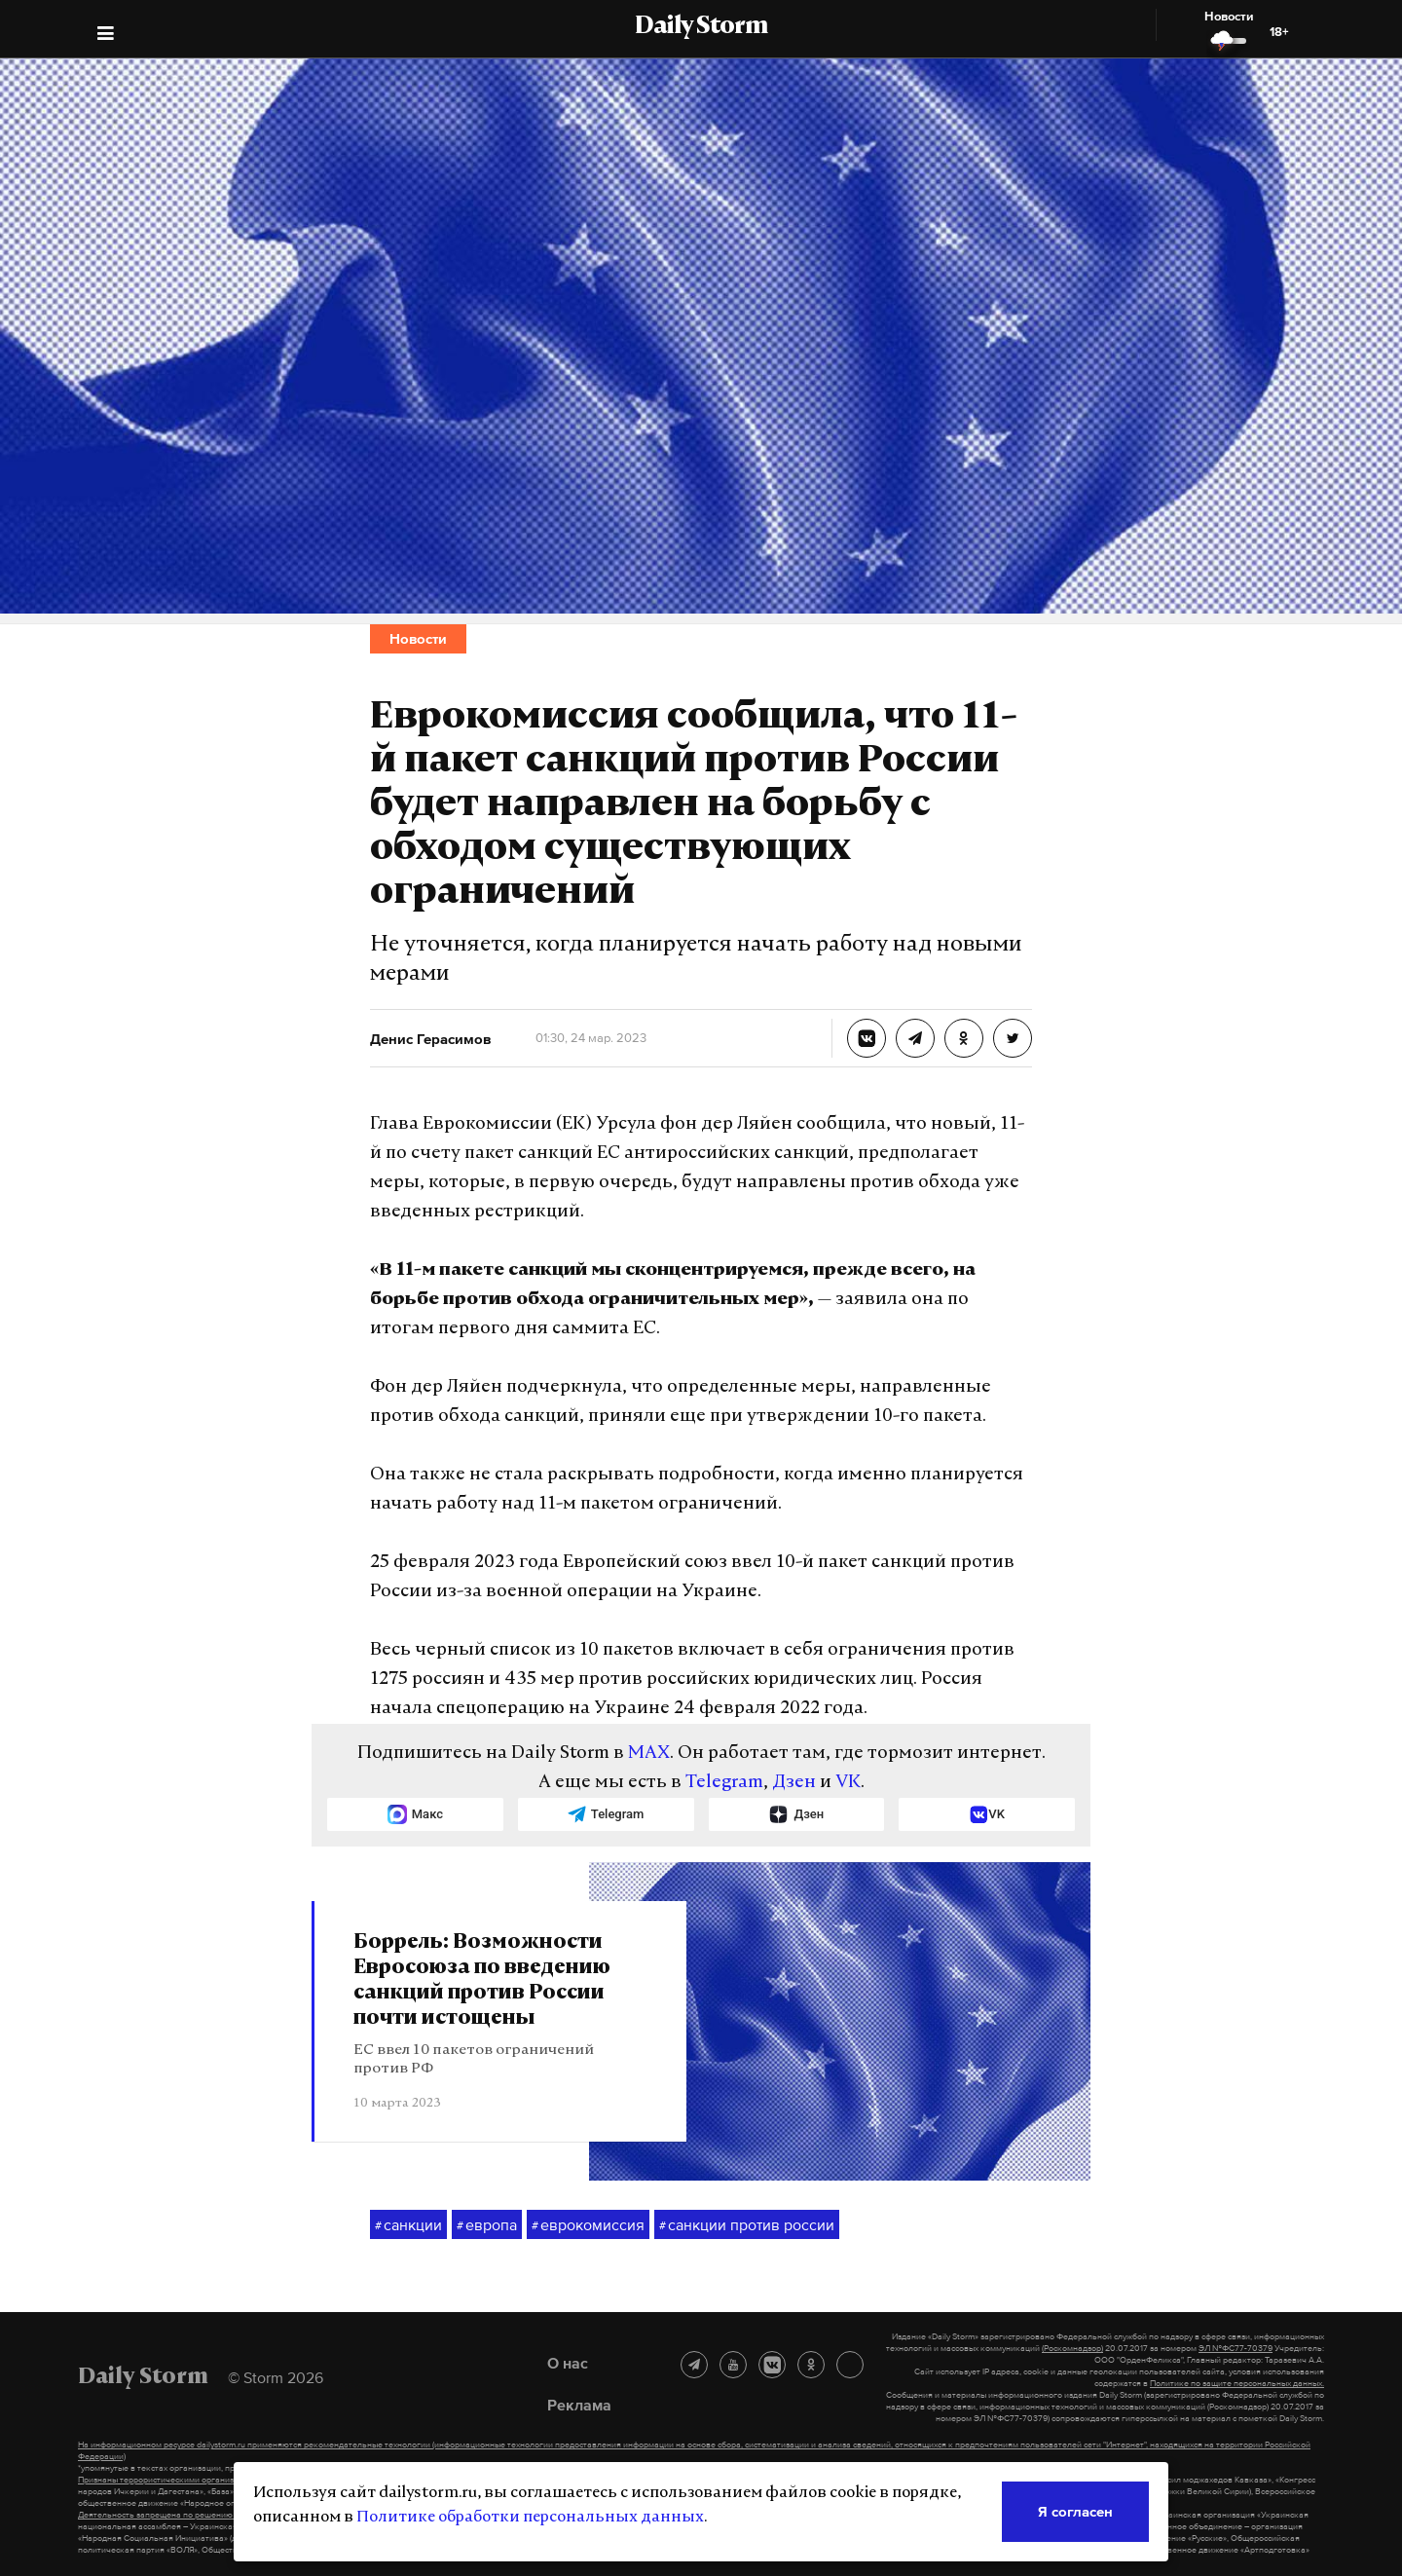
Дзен (794, 1782)
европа (487, 2225)
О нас (567, 2362)
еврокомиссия (588, 2225)
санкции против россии (746, 2225)
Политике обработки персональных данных (530, 2517)
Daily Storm (701, 27)
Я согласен (1075, 2511)
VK (848, 1782)
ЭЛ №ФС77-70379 (1236, 2348)
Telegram (724, 1782)
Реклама (579, 2404)
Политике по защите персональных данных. (1237, 2383)
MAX (649, 1753)
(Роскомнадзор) (1072, 2348)
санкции (408, 2225)
